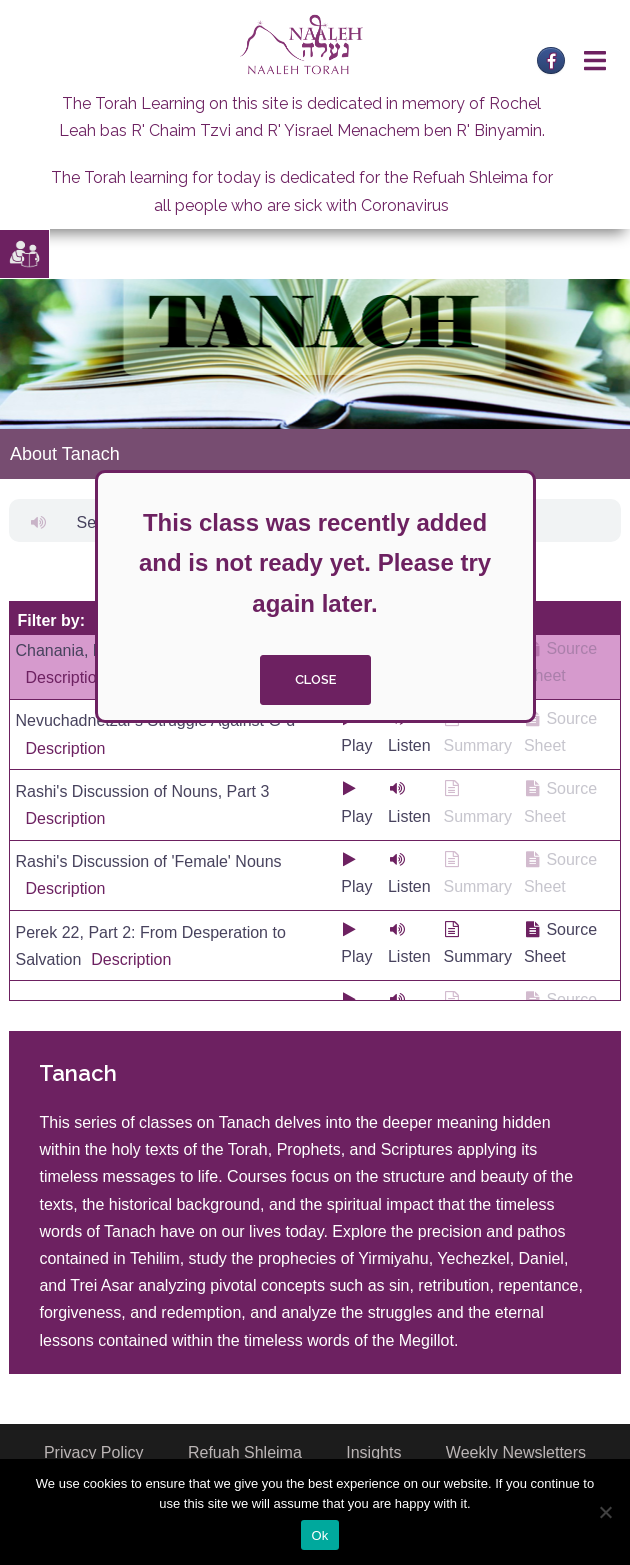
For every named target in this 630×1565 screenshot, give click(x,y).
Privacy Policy (94, 1452)
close (315, 679)
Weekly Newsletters (516, 1452)
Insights (373, 1452)
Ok (319, 1535)
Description (65, 677)
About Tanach (65, 454)
